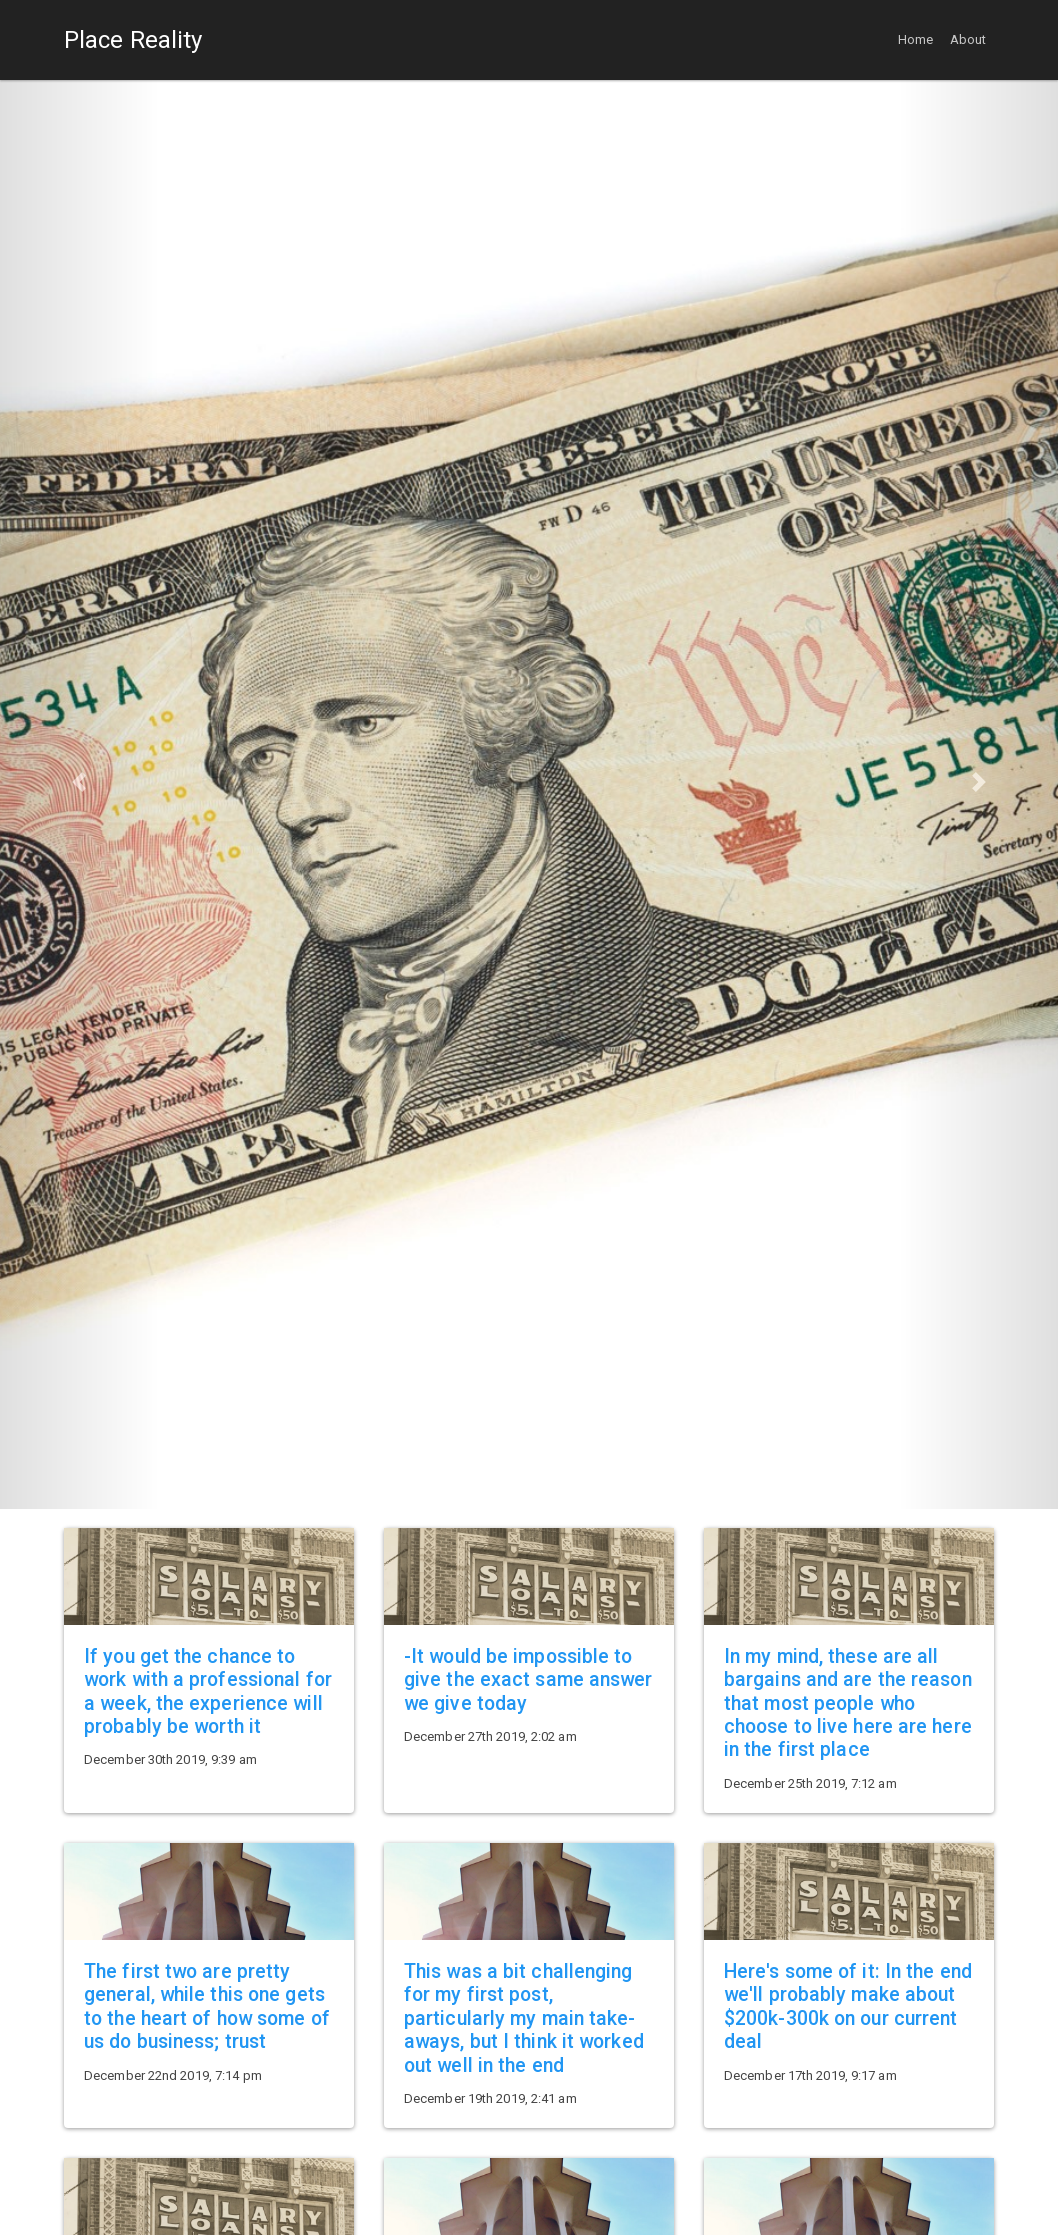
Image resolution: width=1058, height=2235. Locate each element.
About (968, 39)
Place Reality (133, 40)
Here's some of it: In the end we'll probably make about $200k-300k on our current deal (848, 2006)
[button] (79, 782)
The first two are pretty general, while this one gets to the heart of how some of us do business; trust (207, 2006)
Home (915, 39)
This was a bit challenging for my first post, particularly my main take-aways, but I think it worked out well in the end (524, 2018)
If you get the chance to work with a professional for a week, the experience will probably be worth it (208, 1691)
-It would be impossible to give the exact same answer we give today (528, 1680)
